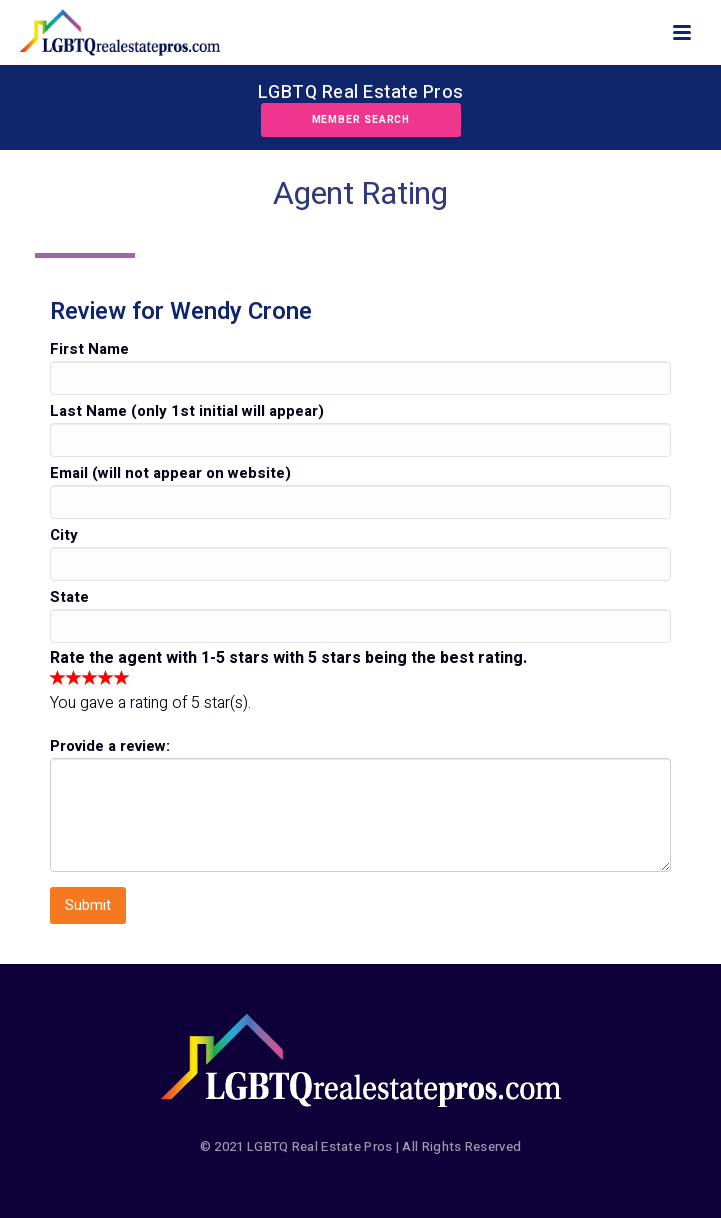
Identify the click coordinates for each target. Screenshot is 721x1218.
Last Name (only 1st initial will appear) (187, 411)
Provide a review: (110, 746)
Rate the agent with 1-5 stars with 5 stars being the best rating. (288, 658)
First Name (89, 349)
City (64, 535)
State (69, 597)
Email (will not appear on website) (170, 473)
